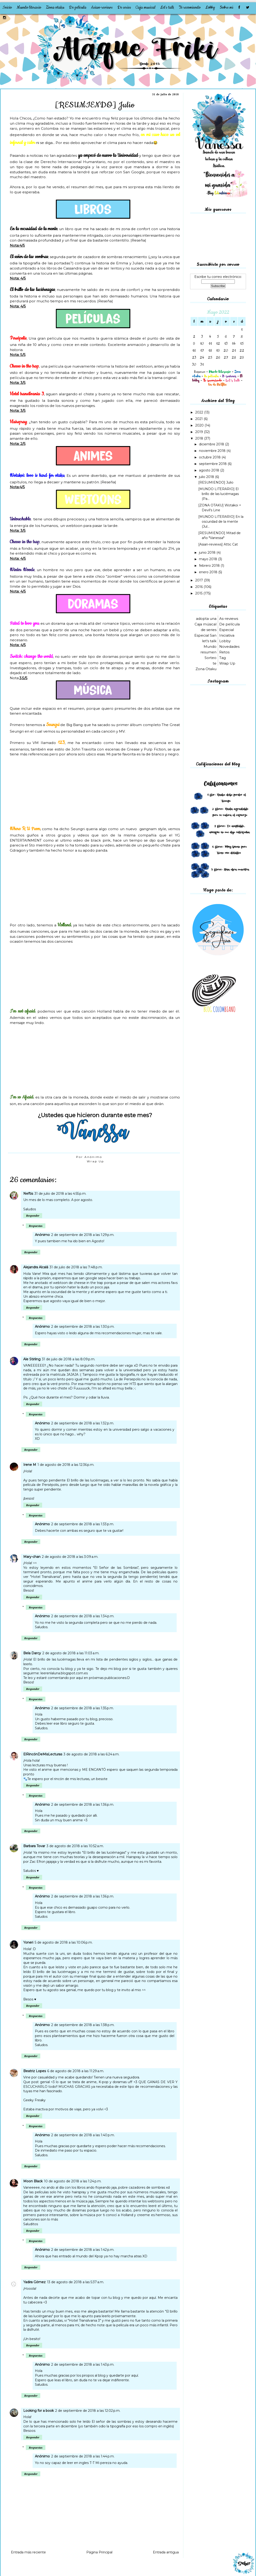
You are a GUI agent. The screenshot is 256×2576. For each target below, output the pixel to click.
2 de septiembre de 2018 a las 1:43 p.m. (82, 2364)
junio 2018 (207, 552)
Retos (224, 652)
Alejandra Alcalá (35, 1267)
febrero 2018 (210, 565)
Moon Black (33, 2181)
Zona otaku (55, 7)
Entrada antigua (166, 2552)
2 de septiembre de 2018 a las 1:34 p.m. (82, 1616)
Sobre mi (226, 7)
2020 (200, 425)
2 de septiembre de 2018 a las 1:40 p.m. (83, 2135)
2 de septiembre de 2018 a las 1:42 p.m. (82, 2250)
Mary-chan (31, 1557)
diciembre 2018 (212, 444)
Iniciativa (226, 635)
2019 (199, 432)
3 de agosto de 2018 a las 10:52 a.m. (75, 1846)
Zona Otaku (205, 669)
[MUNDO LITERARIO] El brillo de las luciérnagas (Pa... (218, 494)
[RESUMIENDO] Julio (215, 482)
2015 (199, 593)
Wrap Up (95, 1161)
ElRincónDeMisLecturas (42, 1754)
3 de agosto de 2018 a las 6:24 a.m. (91, 1754)
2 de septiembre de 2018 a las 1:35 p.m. (82, 1708)
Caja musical (145, 7)
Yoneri (28, 1942)
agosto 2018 (209, 470)
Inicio (7, 7)
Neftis (28, 1193)
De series (124, 7)
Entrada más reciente (28, 2552)
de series (208, 630)
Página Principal (99, 2552)
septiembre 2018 (213, 464)
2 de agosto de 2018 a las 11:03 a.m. (70, 1653)
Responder (32, 1215)
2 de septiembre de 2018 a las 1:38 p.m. (83, 2025)
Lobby (210, 7)
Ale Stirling (31, 1359)
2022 (199, 412)
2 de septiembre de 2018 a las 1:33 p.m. (82, 1524)
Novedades (229, 646)
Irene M (29, 1465)
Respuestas (35, 1226)
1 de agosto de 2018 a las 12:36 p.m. (65, 1465)
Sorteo (210, 657)
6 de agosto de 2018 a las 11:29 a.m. (75, 2071)
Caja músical (205, 624)
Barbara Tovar (34, 1846)
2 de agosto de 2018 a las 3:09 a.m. (70, 1557)
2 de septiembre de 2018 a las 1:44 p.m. (83, 2456)
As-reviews (228, 618)
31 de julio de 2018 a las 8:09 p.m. (68, 1359)
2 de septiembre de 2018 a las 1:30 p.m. (83, 1326)
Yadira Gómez (34, 2282)
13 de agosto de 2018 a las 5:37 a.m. (75, 2282)
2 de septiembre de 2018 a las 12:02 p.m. (87, 2411)
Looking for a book (38, 2411)
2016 (199, 587)
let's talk (209, 641)
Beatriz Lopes (34, 2071)
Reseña (138, 240)
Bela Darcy (32, 1653)
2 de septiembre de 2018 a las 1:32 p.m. (82, 1423)
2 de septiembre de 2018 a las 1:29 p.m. (82, 1235)
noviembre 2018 (212, 451)
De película (77, 7)
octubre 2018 (210, 457)
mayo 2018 (208, 559)
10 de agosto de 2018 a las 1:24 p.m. (72, 2181)
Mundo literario (29, 7)
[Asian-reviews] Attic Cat (218, 544)
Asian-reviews (102, 7)
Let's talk (167, 7)
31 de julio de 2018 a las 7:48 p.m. (76, 1267)
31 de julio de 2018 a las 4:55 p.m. (60, 1193)
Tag (222, 657)
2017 (199, 580)
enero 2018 (208, 572)
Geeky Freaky (34, 2100)
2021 (199, 419)
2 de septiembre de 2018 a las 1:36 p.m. (82, 1804)
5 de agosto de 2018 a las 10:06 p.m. (64, 1942)
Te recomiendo (190, 7)
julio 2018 (207, 477)
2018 (199, 438)
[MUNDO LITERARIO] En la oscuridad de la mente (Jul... (220, 522)
